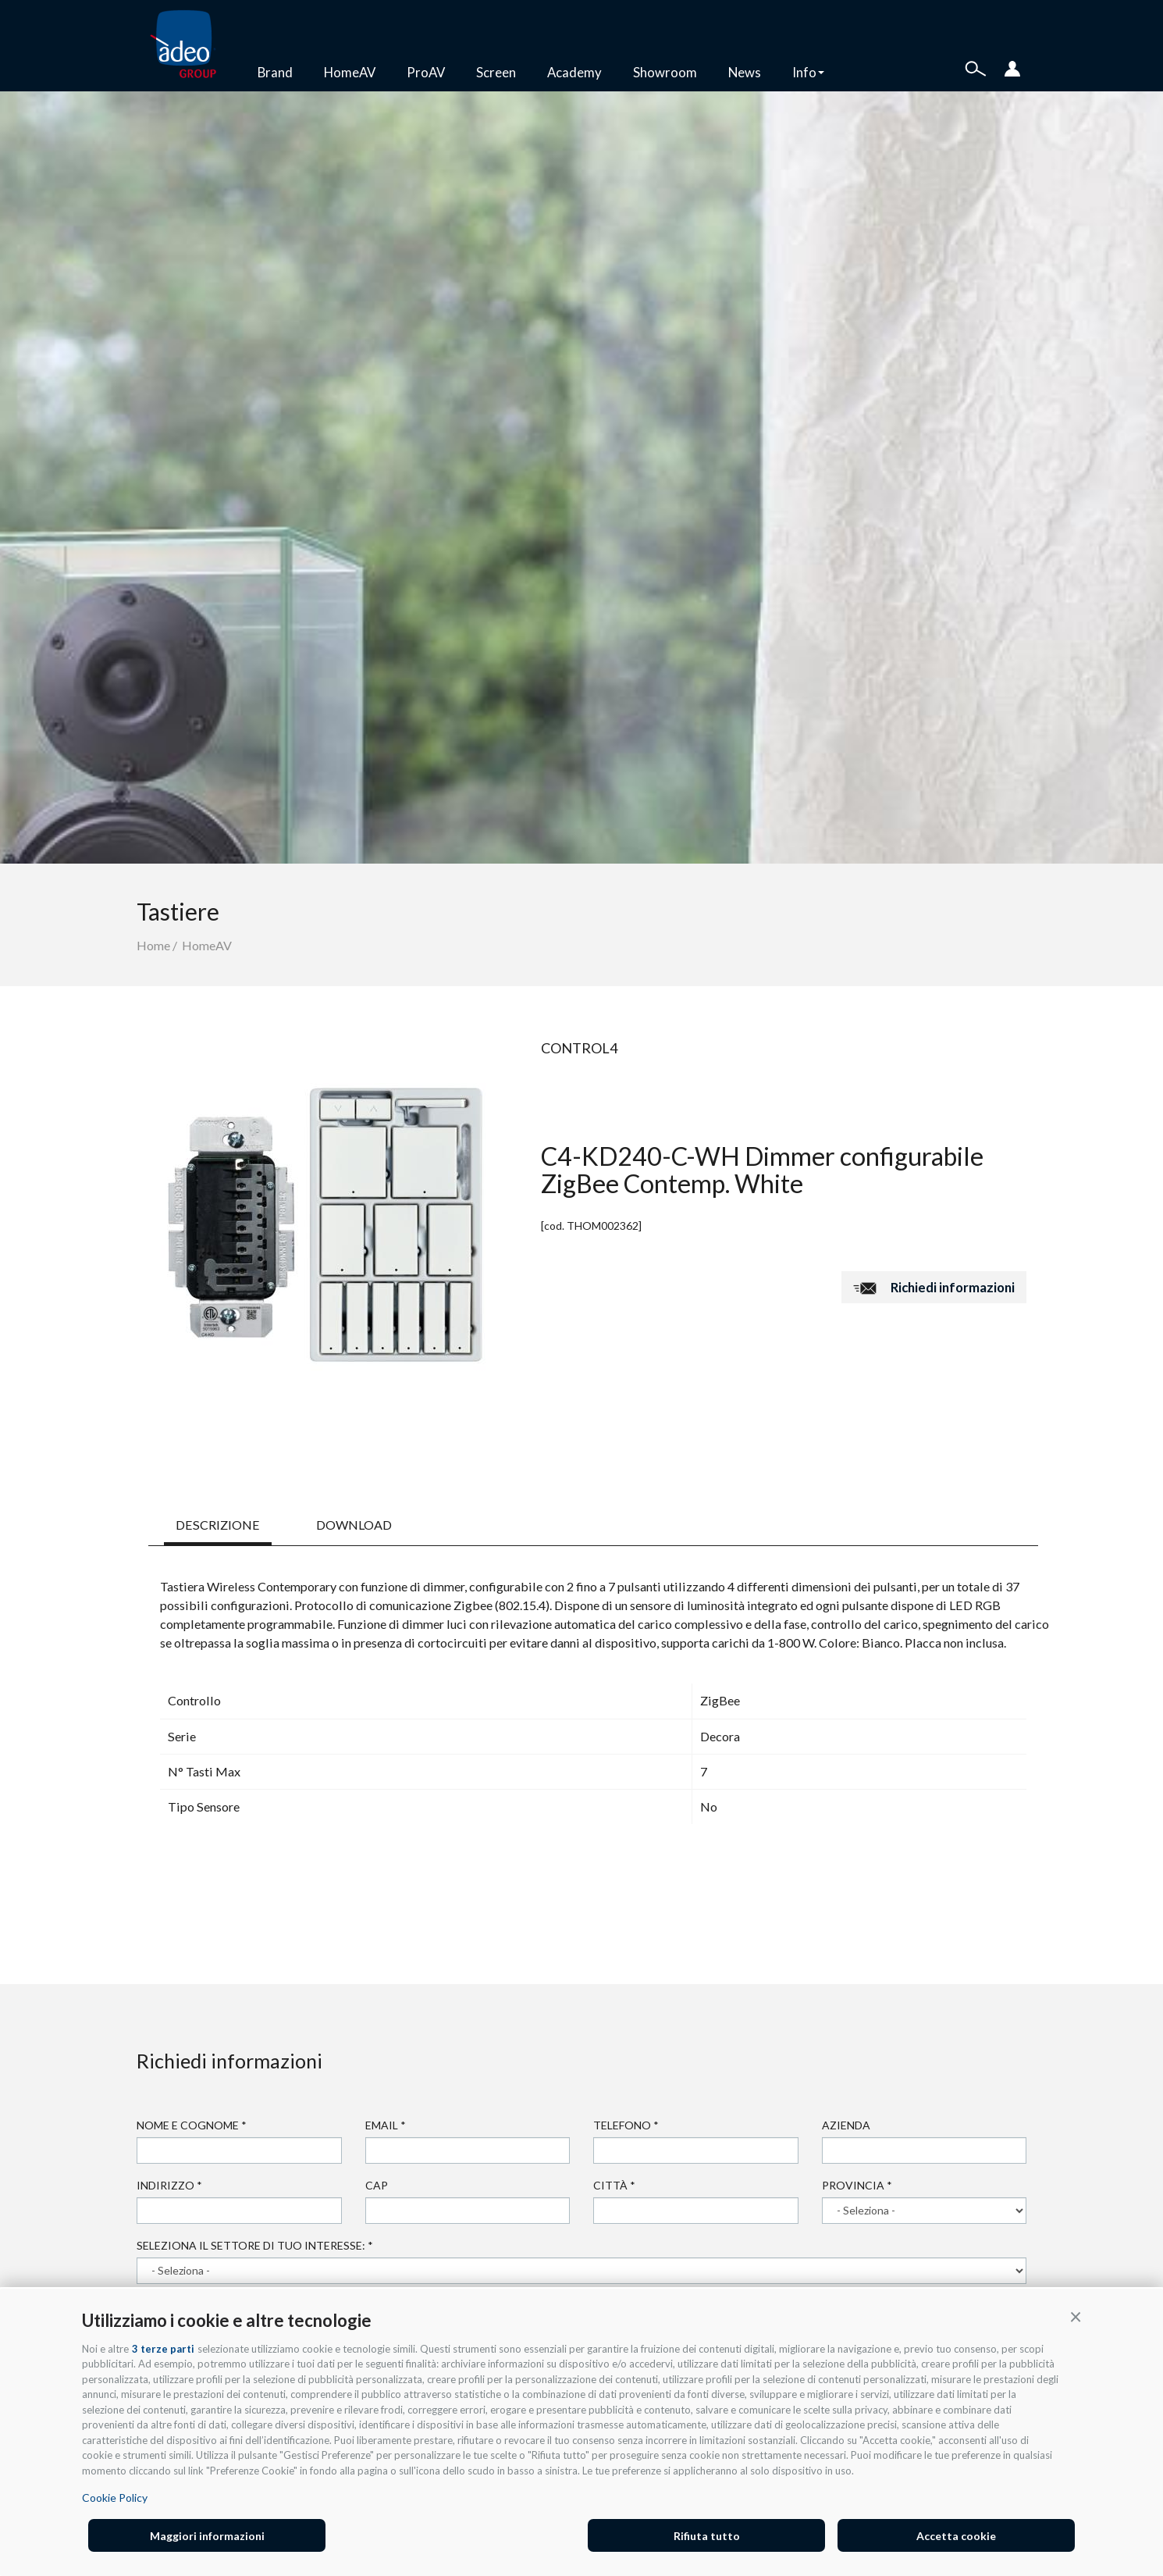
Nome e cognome (192, 2125)
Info (808, 72)
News (744, 72)
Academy (574, 72)
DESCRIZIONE (218, 1524)
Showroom (665, 72)
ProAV (426, 72)
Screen (496, 72)
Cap (376, 2185)
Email (385, 2125)
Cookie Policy (115, 2497)
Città (614, 2185)
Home (153, 945)
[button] (1075, 2316)
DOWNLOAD (354, 1524)
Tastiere (178, 911)
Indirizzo (169, 2185)
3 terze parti (163, 2349)
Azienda (846, 2125)
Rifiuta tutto (707, 2535)
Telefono (626, 2125)
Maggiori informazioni (207, 2535)
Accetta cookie (956, 2535)
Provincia (857, 2185)
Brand (275, 72)
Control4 (579, 1047)
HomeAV (349, 72)
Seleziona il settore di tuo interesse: (255, 2245)
